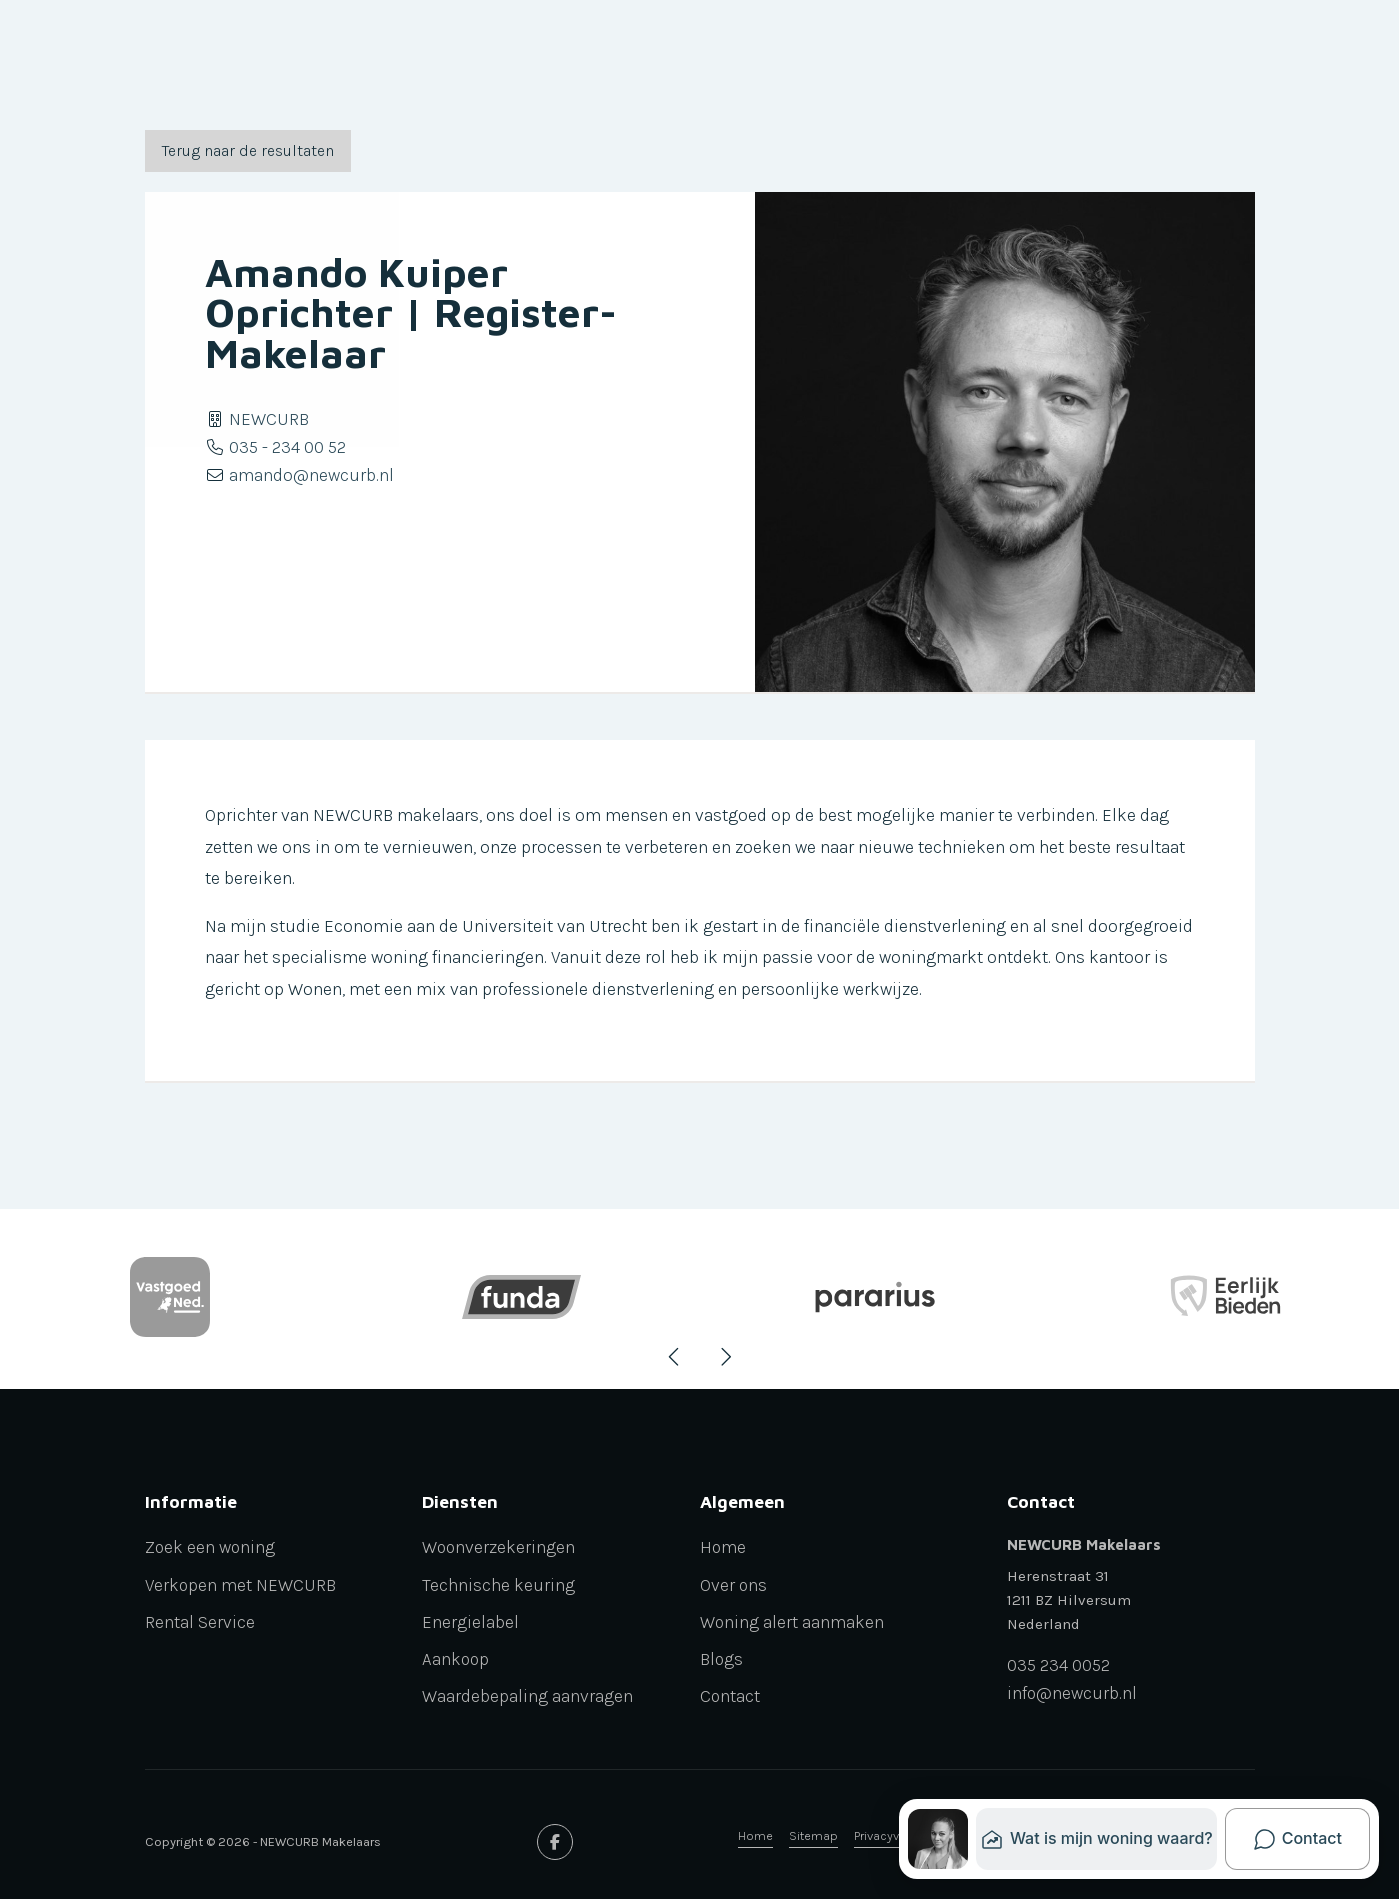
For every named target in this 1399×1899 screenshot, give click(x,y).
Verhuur (353, 51)
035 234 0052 (1058, 1666)
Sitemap (813, 1835)
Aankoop (257, 51)
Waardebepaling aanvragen (934, 51)
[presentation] (675, 1357)
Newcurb (457, 51)
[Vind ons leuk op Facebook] (555, 1842)
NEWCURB (269, 419)
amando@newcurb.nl (311, 475)
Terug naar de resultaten (248, 150)
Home (755, 1835)
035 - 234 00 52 (287, 447)
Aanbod (782, 51)
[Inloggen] (1161, 52)
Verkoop (171, 51)
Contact (1087, 51)
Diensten (565, 51)
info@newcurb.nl (1072, 1694)
